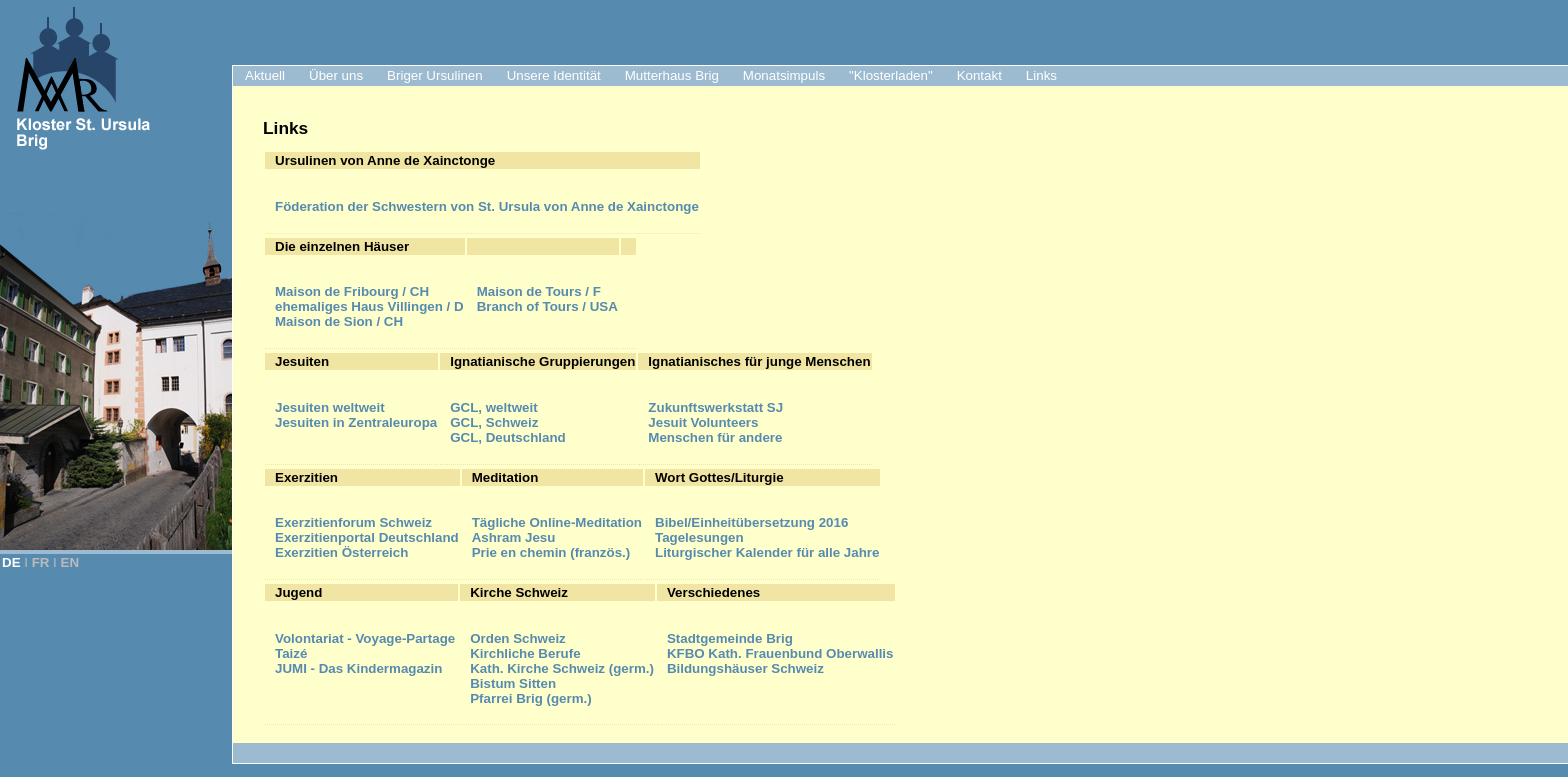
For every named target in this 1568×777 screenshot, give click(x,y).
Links (1041, 75)
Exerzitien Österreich (341, 552)
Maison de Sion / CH (339, 321)
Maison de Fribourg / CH (352, 291)
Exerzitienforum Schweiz (353, 522)
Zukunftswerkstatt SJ (715, 407)
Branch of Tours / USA (547, 306)
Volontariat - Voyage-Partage (365, 638)
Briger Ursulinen (435, 75)
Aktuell (265, 75)
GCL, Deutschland (508, 437)
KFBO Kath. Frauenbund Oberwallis (780, 653)
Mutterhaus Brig (672, 75)
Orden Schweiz (518, 638)
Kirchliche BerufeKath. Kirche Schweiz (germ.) (562, 661)
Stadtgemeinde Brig (730, 638)
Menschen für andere (715, 437)
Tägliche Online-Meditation (557, 522)
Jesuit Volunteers (703, 422)
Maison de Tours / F (539, 291)
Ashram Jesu (514, 537)
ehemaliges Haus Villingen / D (369, 306)
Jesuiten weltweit (330, 407)
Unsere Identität (554, 75)
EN (70, 562)
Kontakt (979, 75)
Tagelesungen (699, 537)
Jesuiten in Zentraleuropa (356, 422)
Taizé (291, 653)
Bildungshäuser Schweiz (745, 668)
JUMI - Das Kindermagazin (358, 668)
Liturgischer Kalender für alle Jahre (767, 552)
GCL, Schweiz (494, 422)
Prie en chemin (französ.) (551, 552)
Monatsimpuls (784, 75)
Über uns (336, 75)
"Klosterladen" (891, 75)
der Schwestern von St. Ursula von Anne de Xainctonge (487, 206)
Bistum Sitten (513, 683)
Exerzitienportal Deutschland (367, 537)
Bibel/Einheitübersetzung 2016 (751, 522)
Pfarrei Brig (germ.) (530, 698)
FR (41, 562)
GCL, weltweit (493, 407)
